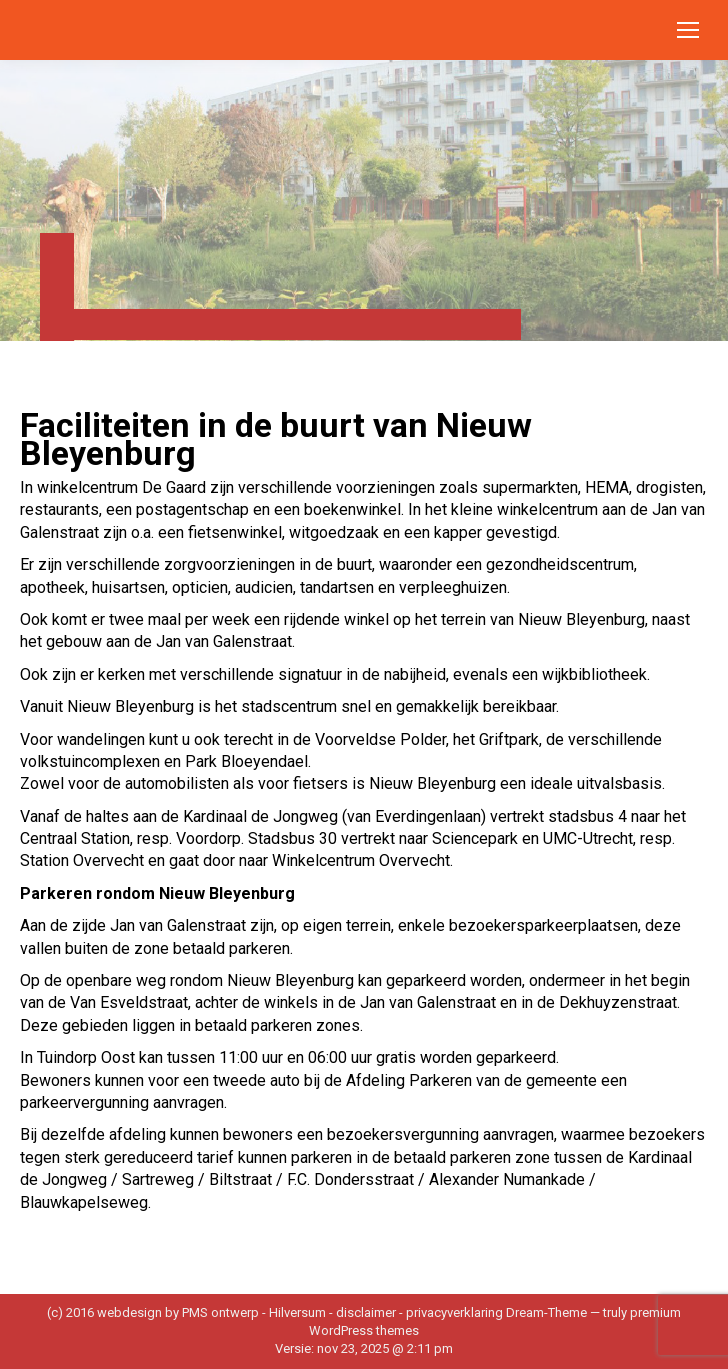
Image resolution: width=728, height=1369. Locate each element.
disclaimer (366, 1312)
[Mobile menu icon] (688, 30)
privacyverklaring (454, 1312)
